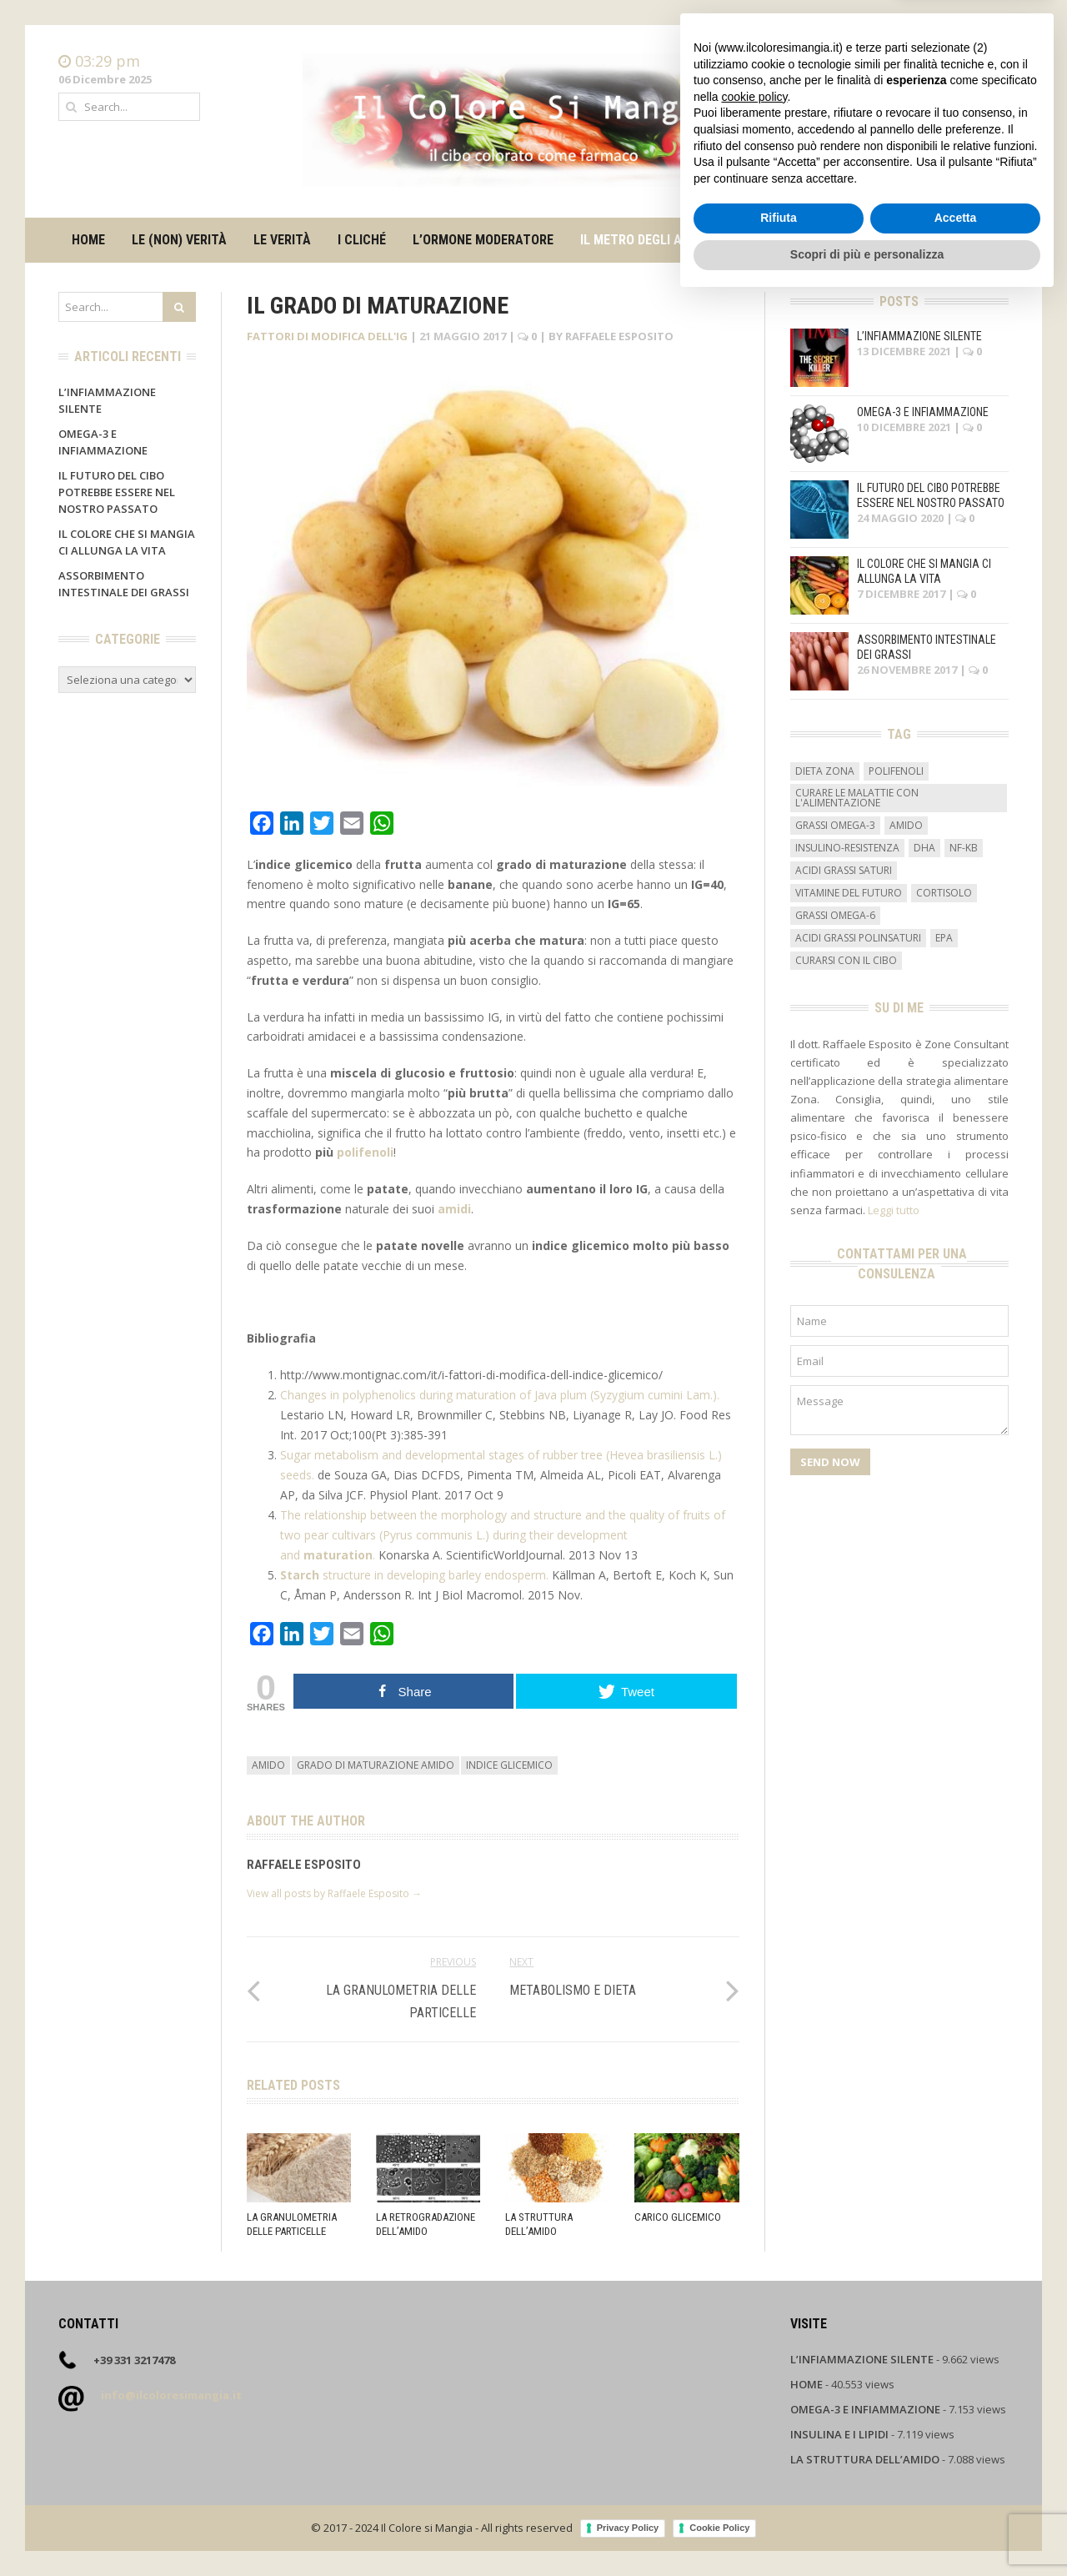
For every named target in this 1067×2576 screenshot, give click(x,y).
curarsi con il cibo (846, 960)
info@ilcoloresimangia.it (171, 2395)
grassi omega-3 (835, 825)
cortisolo (944, 893)
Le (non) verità (179, 240)
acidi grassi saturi (843, 870)
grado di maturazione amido (375, 1765)
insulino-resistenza (847, 848)
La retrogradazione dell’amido (425, 2224)
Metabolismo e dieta (572, 1990)
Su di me (779, 240)
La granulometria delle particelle (292, 2224)
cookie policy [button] (754, 2372)
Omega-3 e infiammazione (923, 412)
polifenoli (365, 1152)
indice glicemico (509, 1765)
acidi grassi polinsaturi (858, 938)
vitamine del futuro (848, 893)
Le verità (282, 240)
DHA (924, 848)
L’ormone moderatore (483, 240)
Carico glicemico (677, 2217)
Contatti (987, 78)
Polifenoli (896, 771)
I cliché (362, 240)
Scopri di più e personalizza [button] (867, 2530)
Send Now (830, 1461)
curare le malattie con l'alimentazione (857, 798)
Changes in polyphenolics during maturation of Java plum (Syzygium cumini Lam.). (499, 1395)
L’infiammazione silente (919, 336)
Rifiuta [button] (778, 2494)
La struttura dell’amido (539, 2224)
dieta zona (824, 771)
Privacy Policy (628, 2528)
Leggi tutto (893, 1210)
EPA (944, 938)
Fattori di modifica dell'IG (327, 336)
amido (268, 1765)
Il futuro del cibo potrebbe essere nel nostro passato (116, 492)
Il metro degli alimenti (654, 240)
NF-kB (963, 848)
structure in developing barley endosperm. (416, 1575)
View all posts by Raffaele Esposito (334, 1893)
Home (993, 61)
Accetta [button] (955, 2494)
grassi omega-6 (835, 915)
